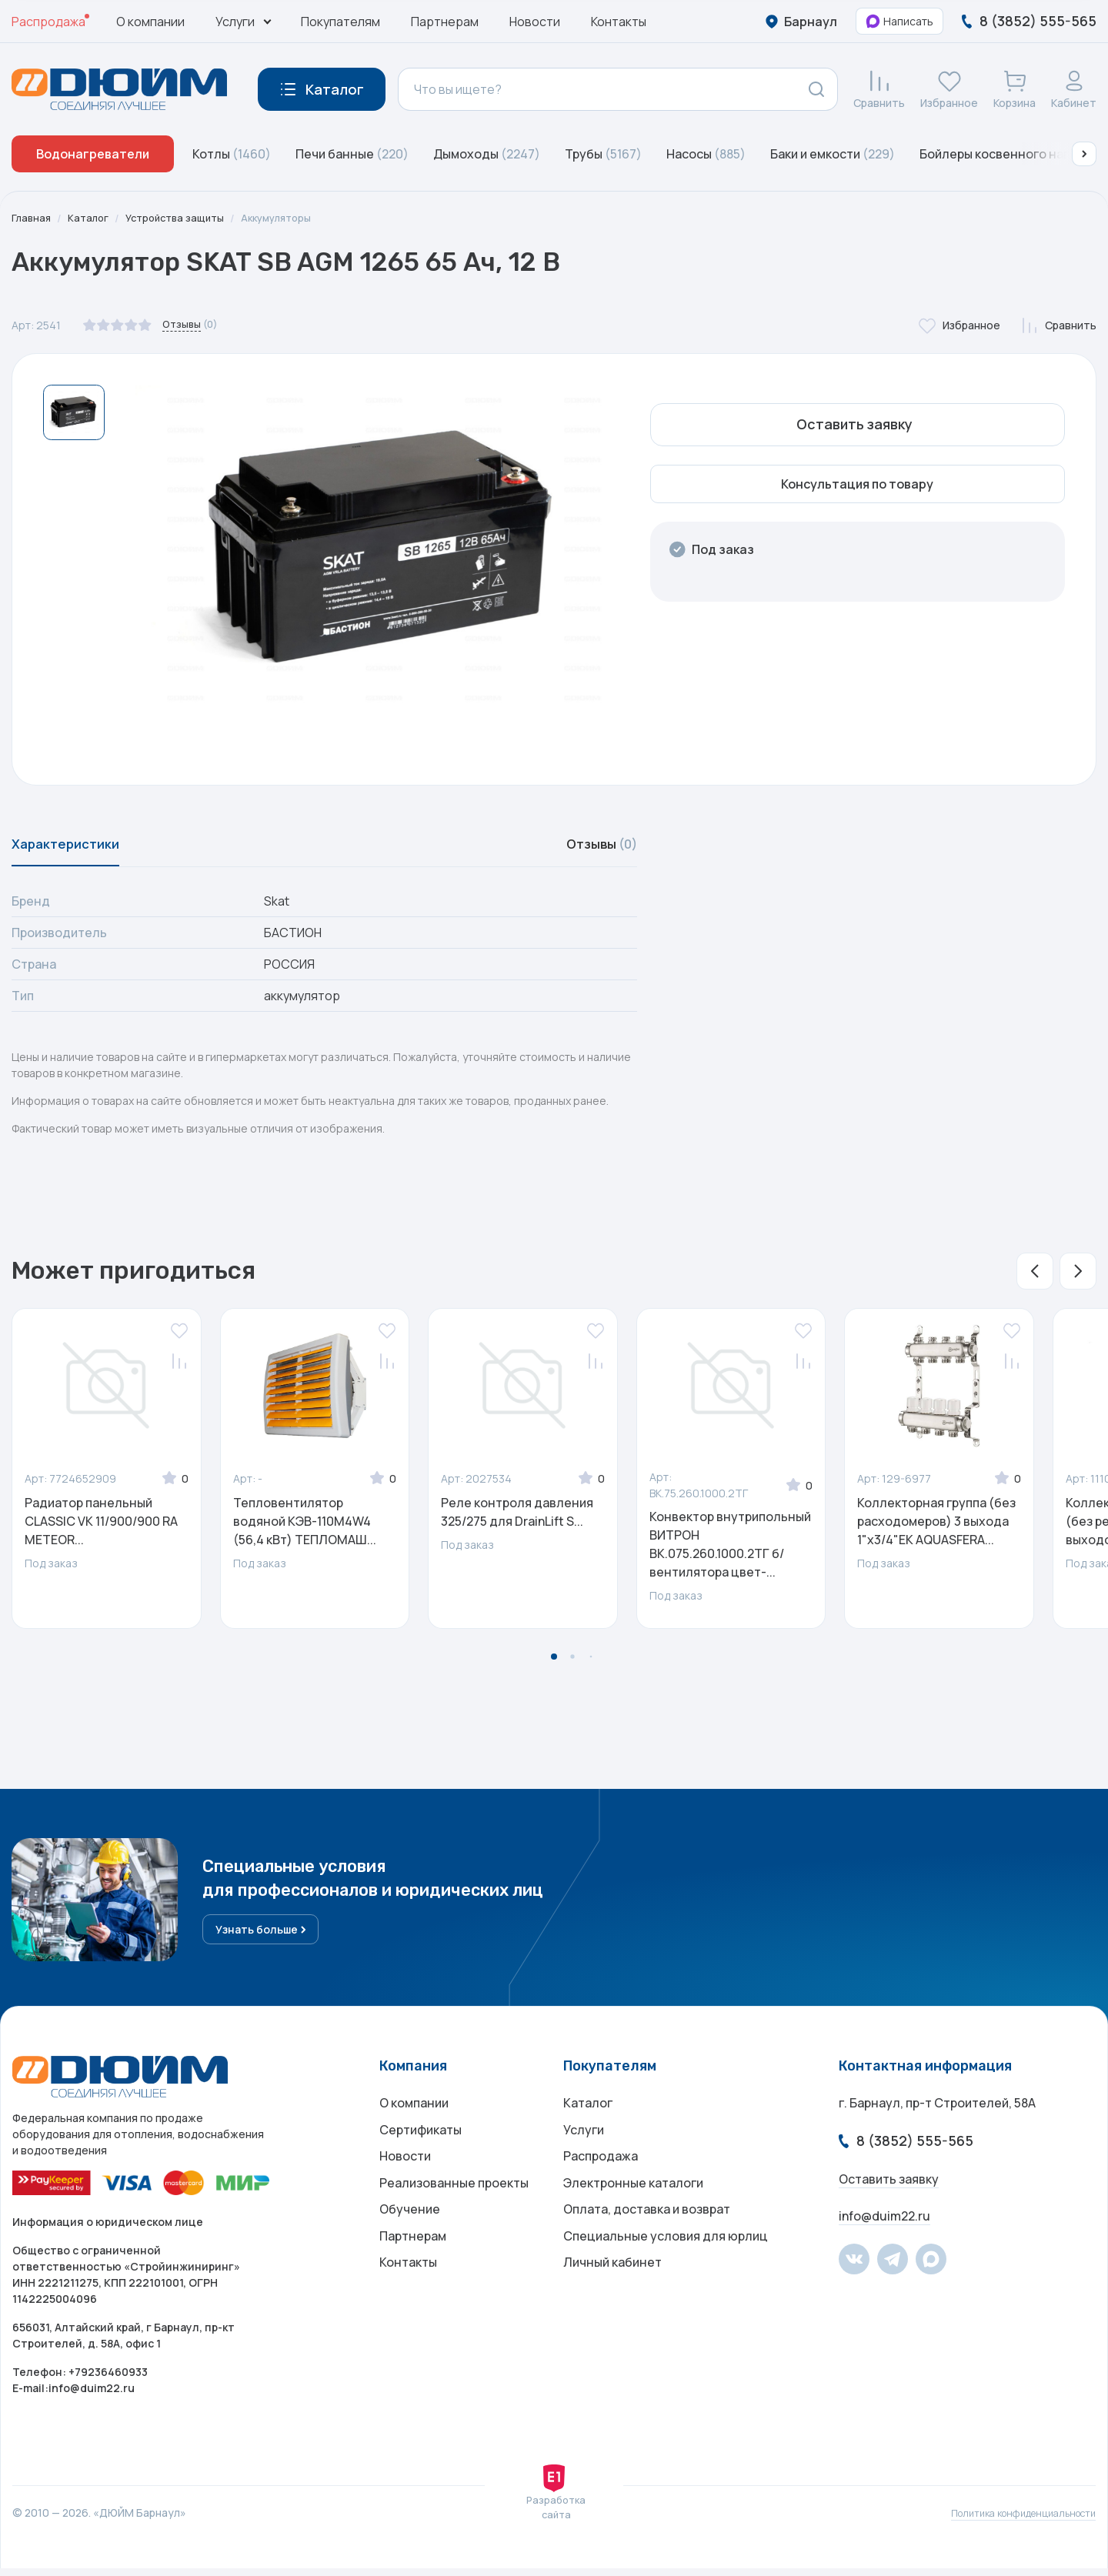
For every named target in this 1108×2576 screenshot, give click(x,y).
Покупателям (340, 21)
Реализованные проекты (454, 2204)
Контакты (618, 21)
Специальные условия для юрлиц (665, 2265)
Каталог (91, 218)
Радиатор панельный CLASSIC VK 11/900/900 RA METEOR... (101, 1530)
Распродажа (48, 21)
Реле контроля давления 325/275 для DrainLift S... (517, 1521)
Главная (32, 218)
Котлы (231, 153)
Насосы (706, 153)
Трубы (603, 153)
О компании (150, 21)
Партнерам (445, 21)
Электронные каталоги (633, 2204)
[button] (1084, 154)
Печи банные (352, 153)
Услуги (583, 2142)
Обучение (409, 2235)
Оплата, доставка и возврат (646, 2235)
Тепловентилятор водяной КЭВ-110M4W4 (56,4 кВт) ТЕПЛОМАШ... (304, 1530)
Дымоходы (486, 153)
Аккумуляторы (291, 218)
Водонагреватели (92, 153)
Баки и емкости (832, 153)
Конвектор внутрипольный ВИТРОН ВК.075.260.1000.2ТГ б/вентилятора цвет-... (730, 1553)
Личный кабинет (612, 2296)
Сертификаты (420, 2142)
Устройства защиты (183, 218)
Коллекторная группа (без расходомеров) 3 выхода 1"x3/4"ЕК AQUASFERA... (936, 1530)
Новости (534, 21)
